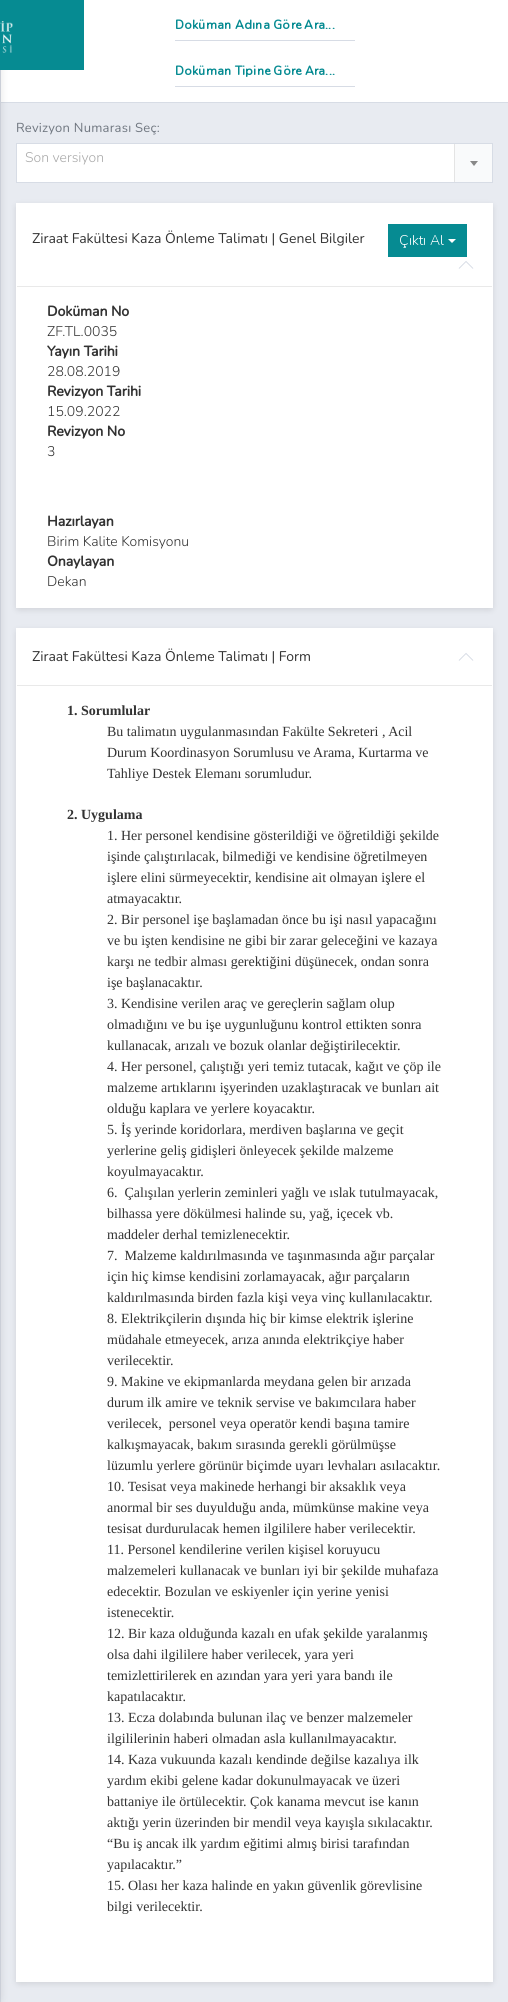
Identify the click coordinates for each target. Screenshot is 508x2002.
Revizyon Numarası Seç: (88, 128)
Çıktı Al (427, 240)
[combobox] (254, 163)
